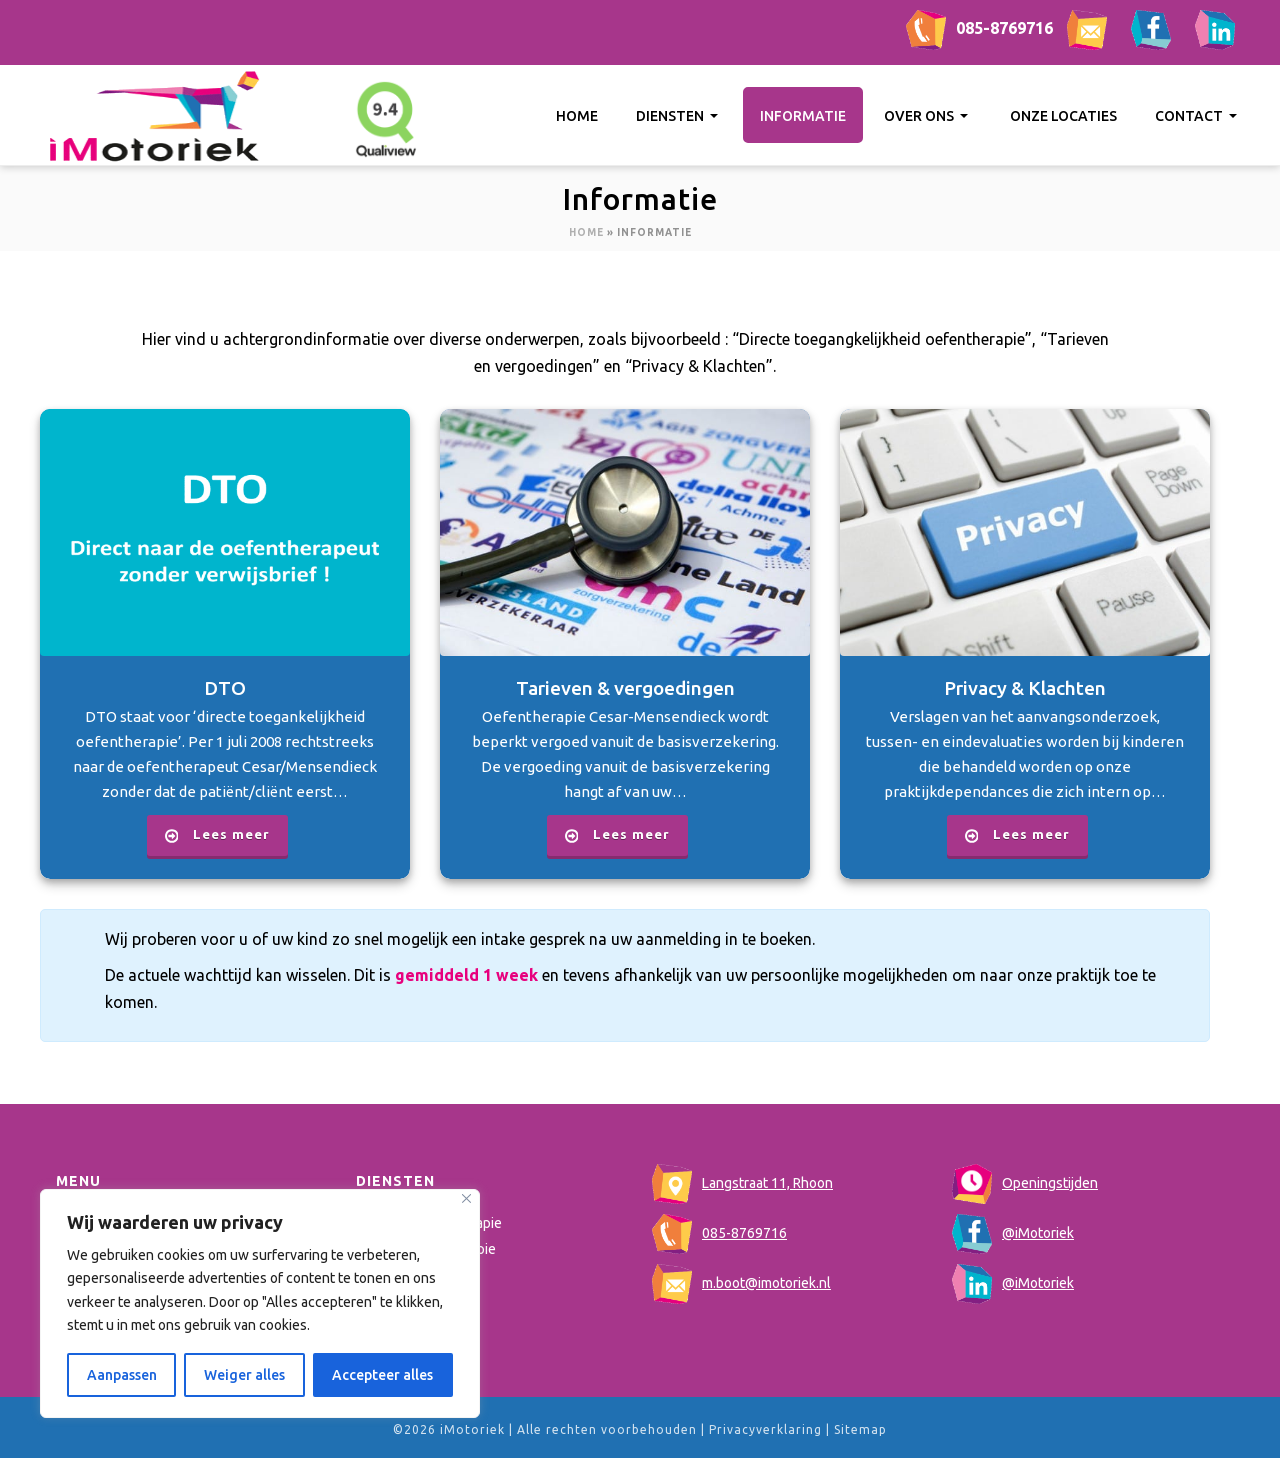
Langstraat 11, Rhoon (742, 1183)
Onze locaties (1063, 116)
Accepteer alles (382, 1375)
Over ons (928, 116)
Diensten (679, 116)
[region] (260, 1303)
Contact (1198, 116)
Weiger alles (244, 1375)
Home (577, 116)
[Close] (466, 1198)
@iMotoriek (1013, 1233)
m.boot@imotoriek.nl (741, 1283)
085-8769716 (979, 28)
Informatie (803, 116)
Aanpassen (122, 1375)
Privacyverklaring (765, 1429)
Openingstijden (1025, 1183)
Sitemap (860, 1429)
